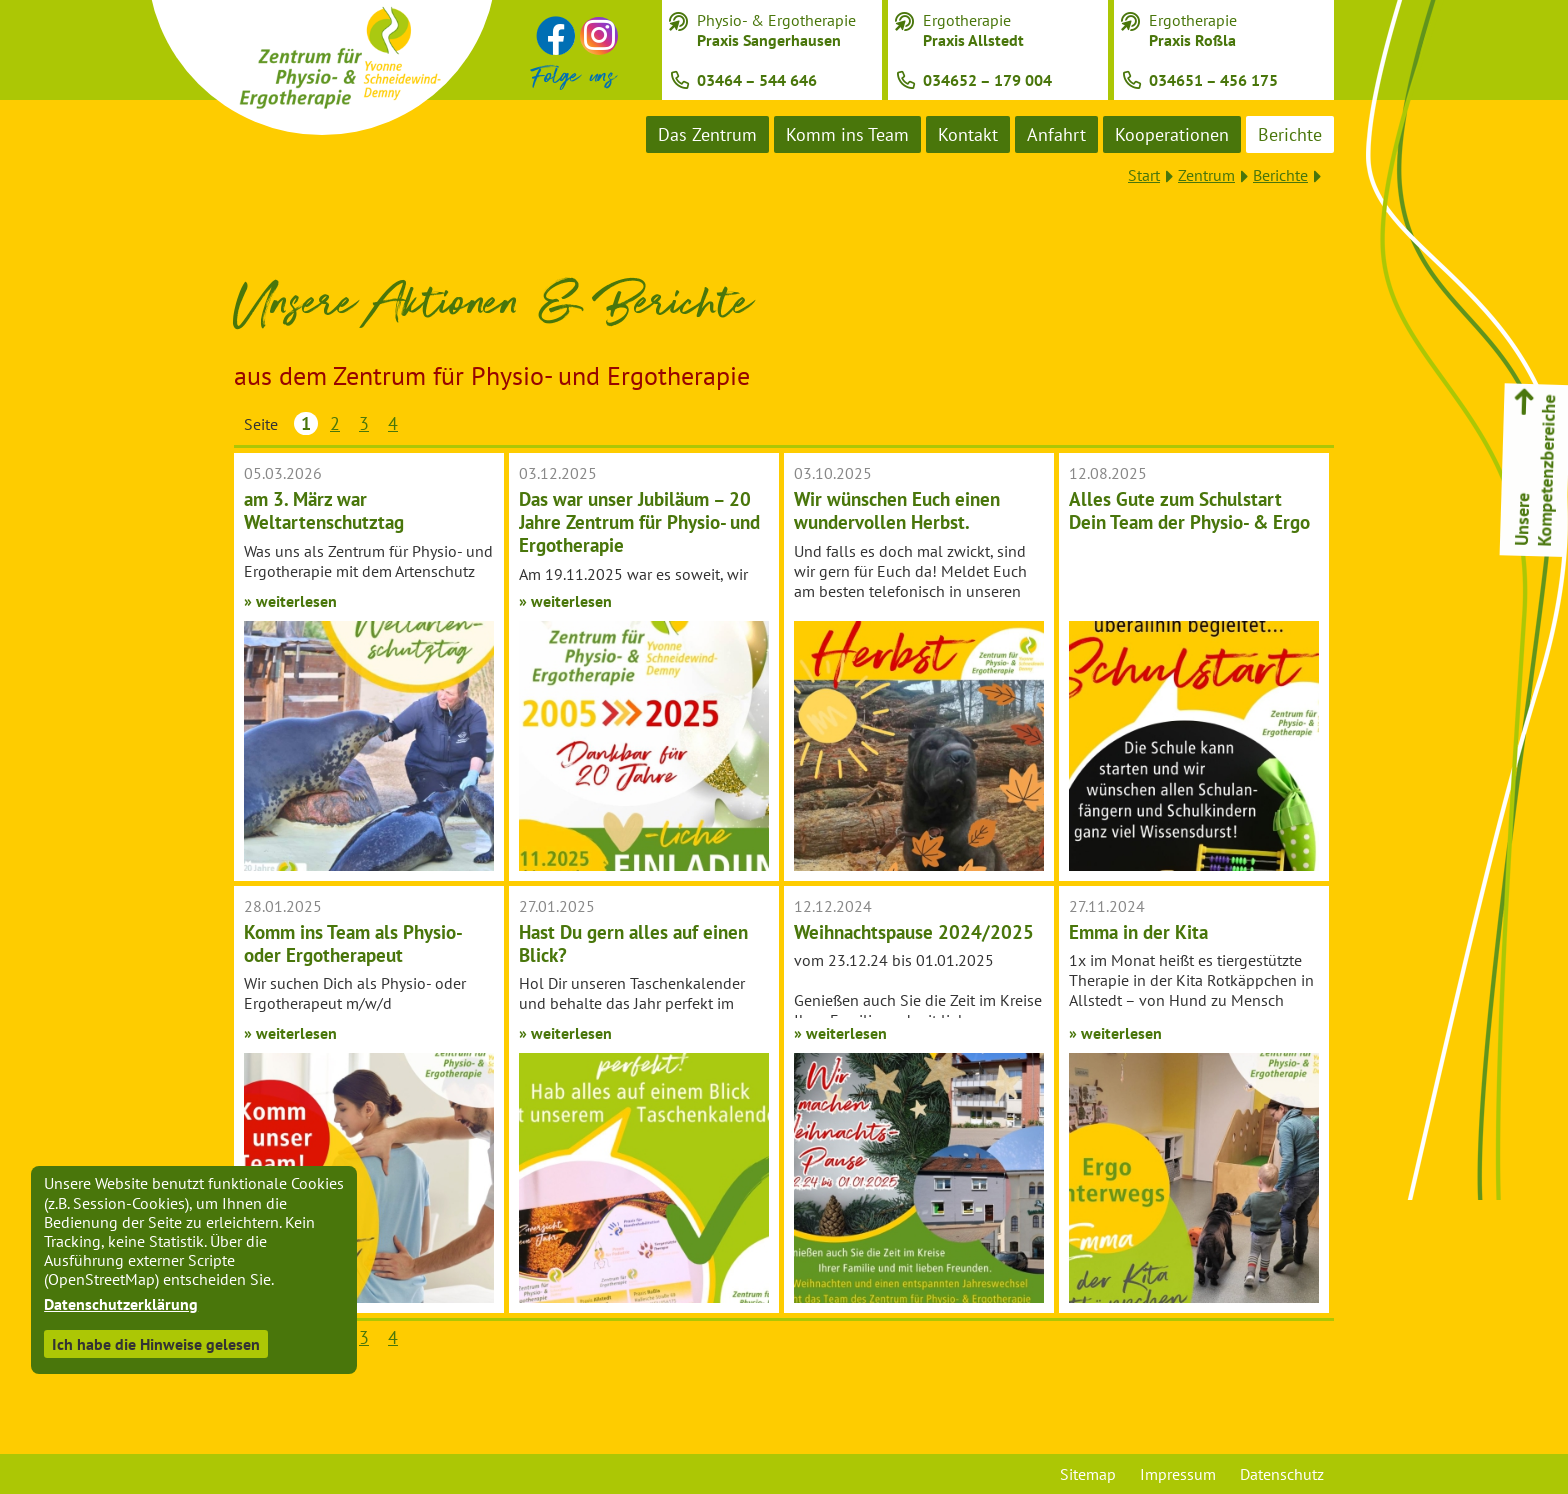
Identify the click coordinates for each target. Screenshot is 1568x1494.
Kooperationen (1172, 134)
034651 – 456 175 (1213, 80)
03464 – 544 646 (757, 80)
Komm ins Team (847, 134)
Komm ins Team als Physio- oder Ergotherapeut (352, 943)
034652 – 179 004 (987, 80)
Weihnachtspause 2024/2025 (914, 931)
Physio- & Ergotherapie (776, 30)
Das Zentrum (707, 134)
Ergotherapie (973, 30)
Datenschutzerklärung (121, 1304)
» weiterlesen (290, 601)
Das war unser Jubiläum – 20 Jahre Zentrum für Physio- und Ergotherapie (639, 521)
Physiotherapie (1488, 612)
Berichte (1290, 134)
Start (1144, 175)
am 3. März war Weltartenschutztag (324, 510)
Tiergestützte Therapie (1488, 802)
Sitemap (1088, 1474)
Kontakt (968, 134)
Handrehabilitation (1488, 672)
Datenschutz (1282, 1474)
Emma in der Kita (1138, 931)
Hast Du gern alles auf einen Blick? (633, 943)
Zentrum (1206, 175)
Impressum (1178, 1474)
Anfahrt (1056, 134)
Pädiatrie (1488, 732)
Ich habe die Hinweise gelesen (156, 1344)
